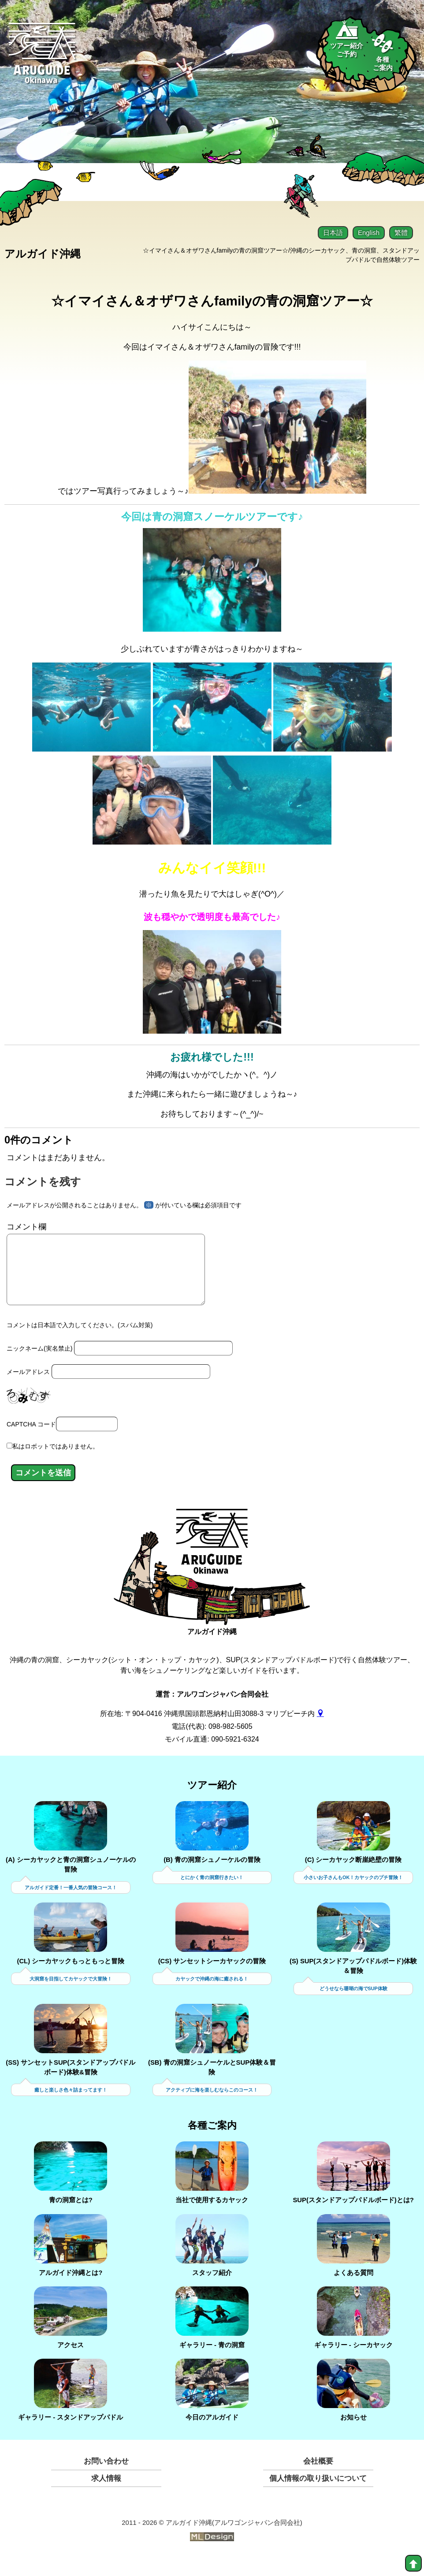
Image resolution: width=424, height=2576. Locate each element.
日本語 (333, 232)
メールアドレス (28, 1388)
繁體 (401, 232)
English (368, 232)
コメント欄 (26, 1229)
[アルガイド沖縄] (212, 1564)
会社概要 (318, 2479)
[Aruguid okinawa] (43, 59)
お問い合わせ (106, 2479)
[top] (413, 2563)
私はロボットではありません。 (55, 1463)
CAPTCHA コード (31, 1440)
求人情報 (106, 2496)
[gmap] (320, 1730)
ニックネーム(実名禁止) (39, 1364)
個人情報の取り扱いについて (318, 2496)
